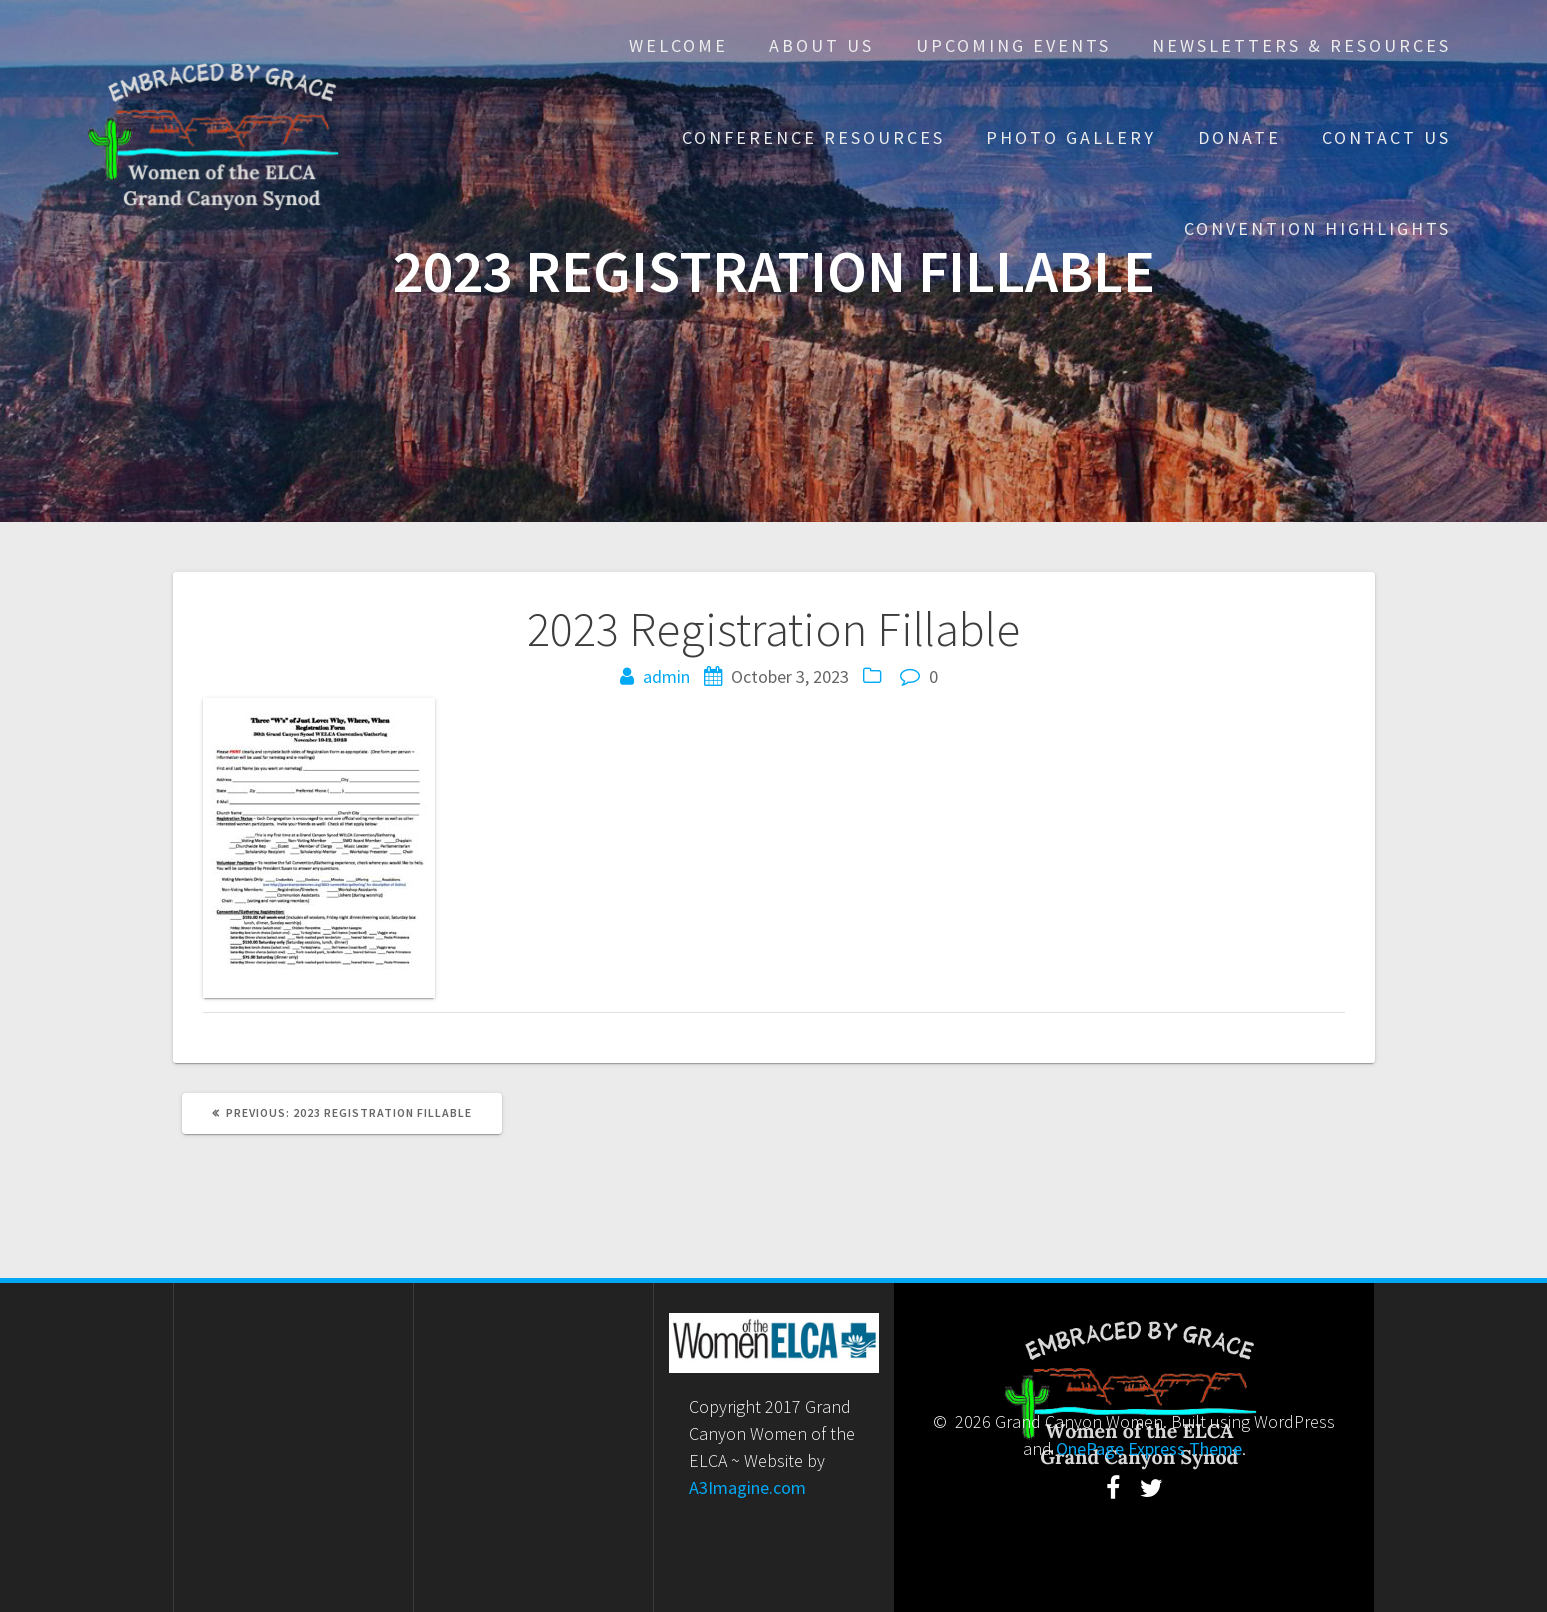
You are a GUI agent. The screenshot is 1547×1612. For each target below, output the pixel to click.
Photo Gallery (1071, 137)
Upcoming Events (1013, 45)
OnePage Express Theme (1149, 1448)
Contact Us (1386, 137)
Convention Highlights (1317, 228)
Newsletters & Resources (1301, 45)
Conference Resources (813, 137)
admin (666, 676)
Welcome (678, 45)
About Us (821, 45)
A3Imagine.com (747, 1487)
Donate (1239, 137)
